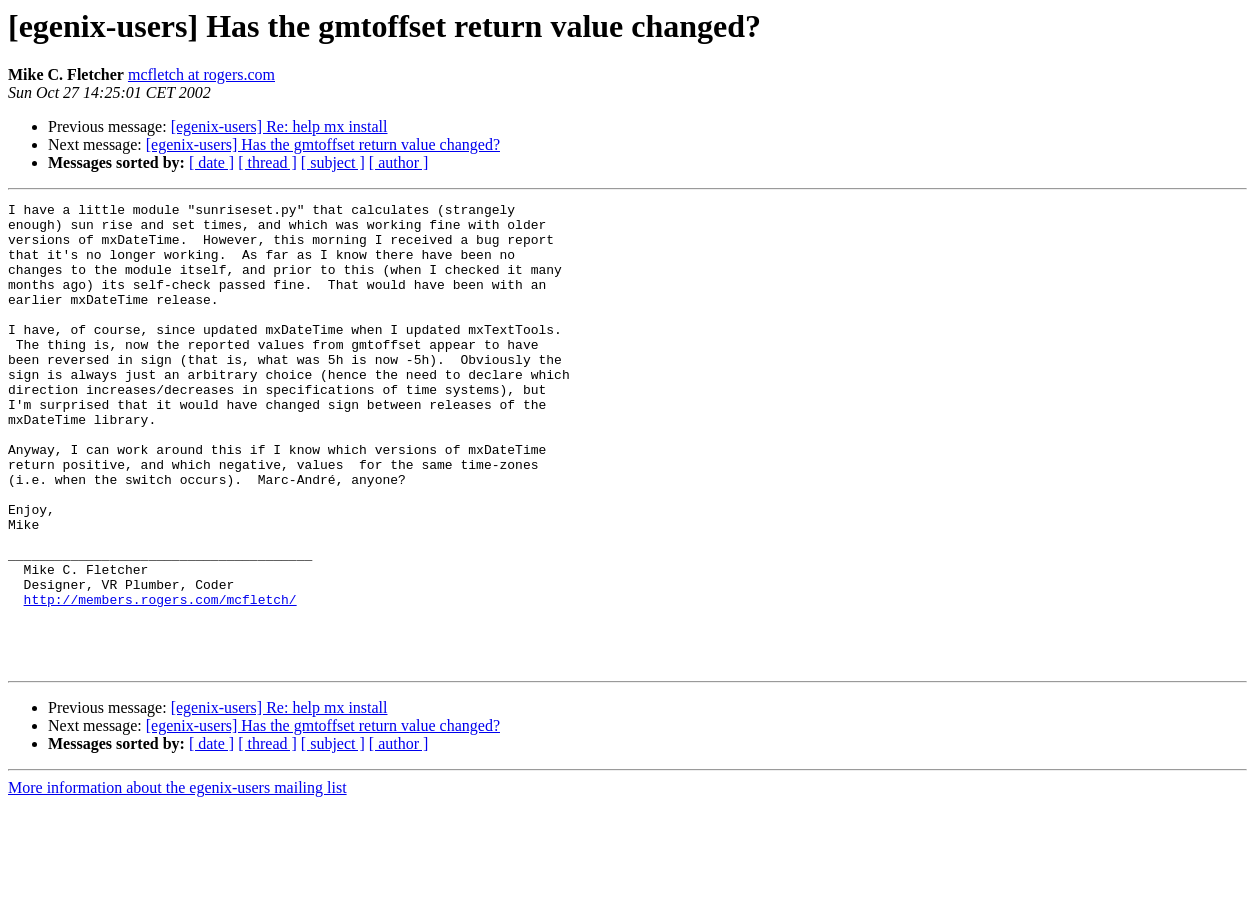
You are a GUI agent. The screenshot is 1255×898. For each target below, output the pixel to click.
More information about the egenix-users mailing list (177, 880)
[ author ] (399, 162)
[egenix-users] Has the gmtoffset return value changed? (323, 144)
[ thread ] (267, 162)
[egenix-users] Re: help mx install (279, 126)
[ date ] (211, 162)
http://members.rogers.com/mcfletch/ (160, 680)
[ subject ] (333, 162)
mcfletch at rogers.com (201, 74)
